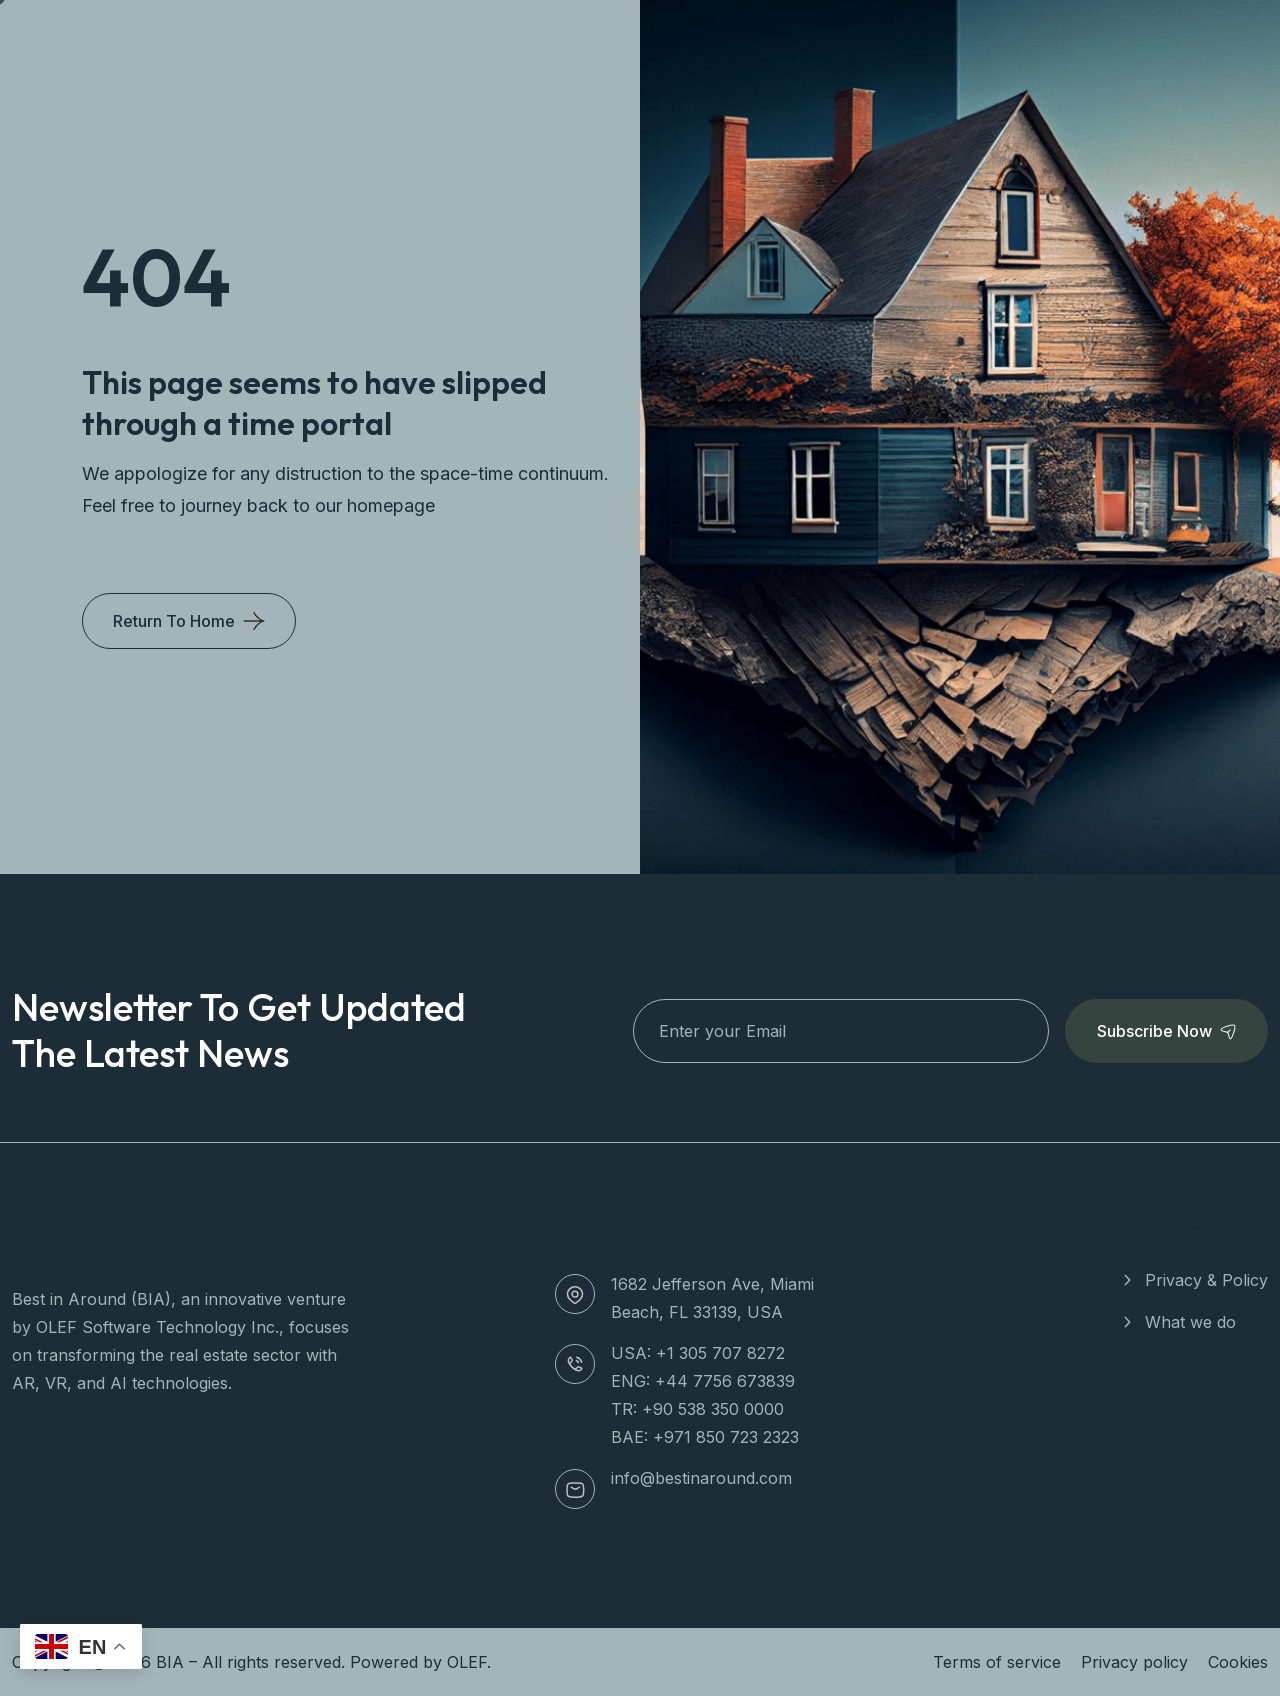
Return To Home (174, 621)
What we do (1190, 1322)
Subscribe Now (1166, 1031)
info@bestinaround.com (701, 1478)
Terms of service (997, 1662)
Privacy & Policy (1206, 1280)
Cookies (1238, 1662)
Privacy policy (1134, 1662)
